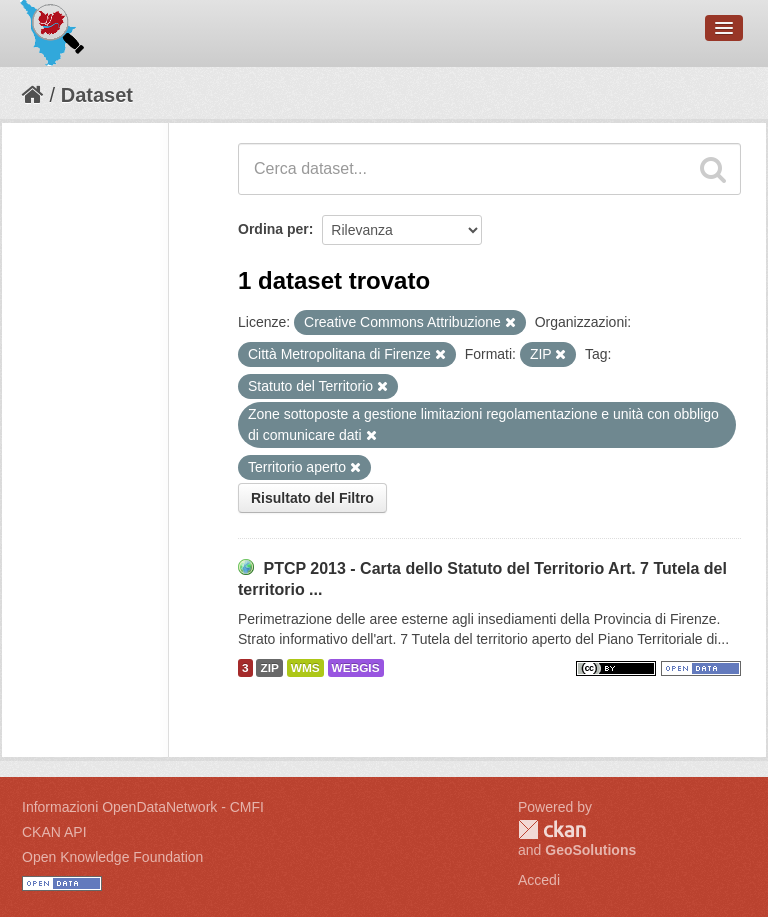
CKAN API (54, 832)
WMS (305, 668)
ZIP (269, 668)
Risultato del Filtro (312, 498)
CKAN (552, 829)
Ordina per (273, 229)
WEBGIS (356, 668)
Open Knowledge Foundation (112, 857)
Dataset (97, 95)
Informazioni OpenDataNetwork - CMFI (143, 807)
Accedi (539, 880)
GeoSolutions (590, 850)
